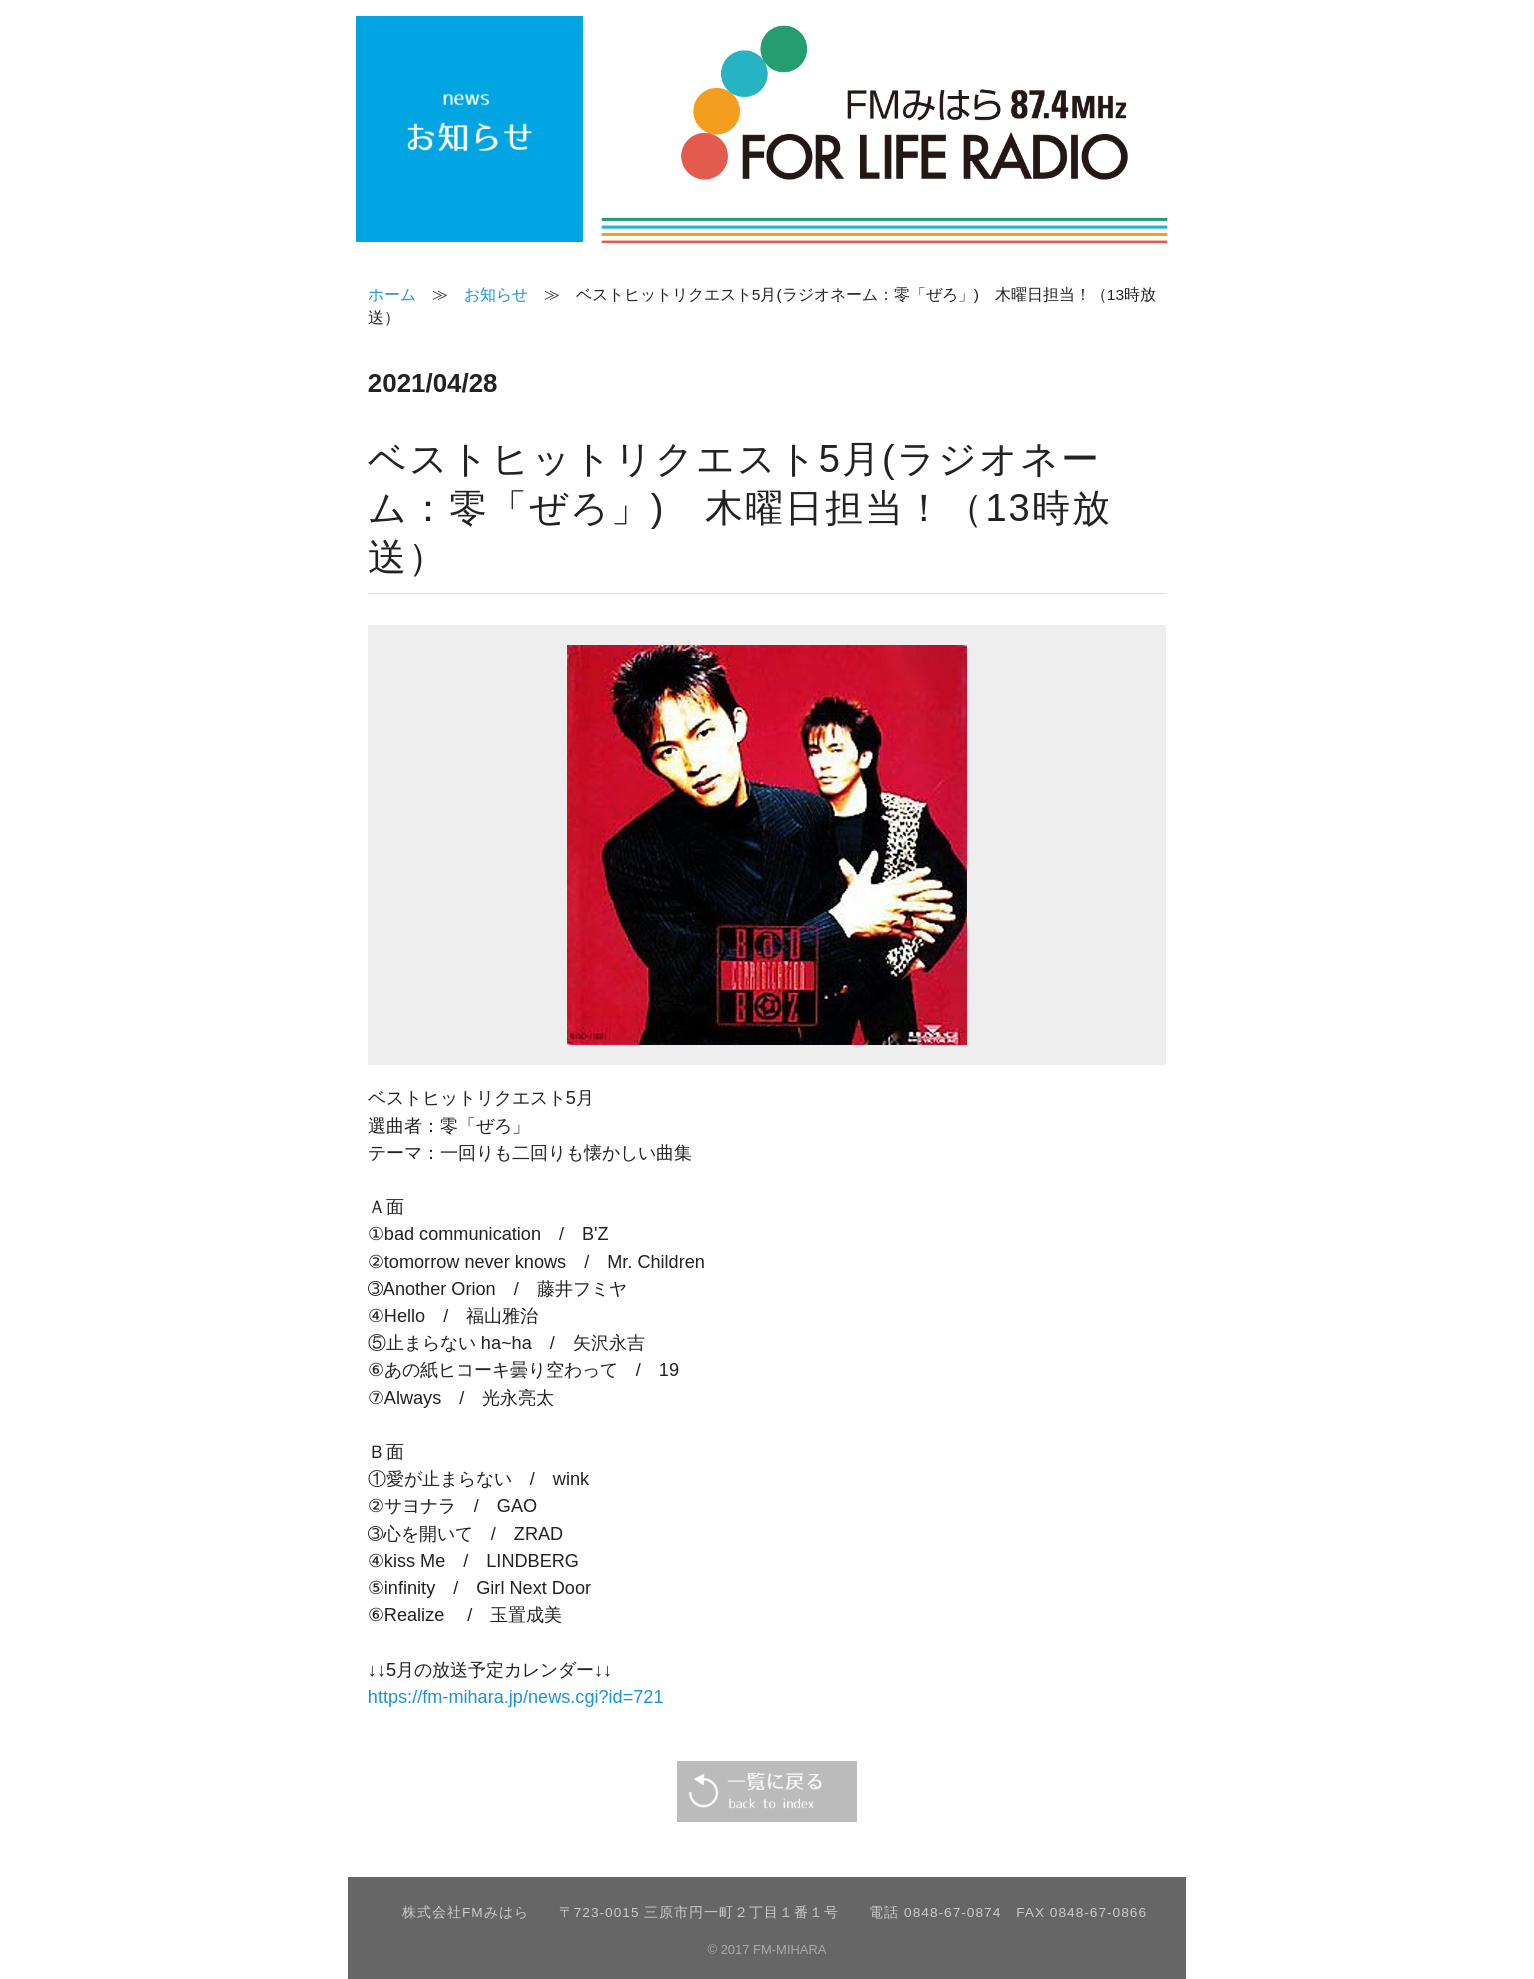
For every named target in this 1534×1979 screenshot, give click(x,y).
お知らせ (496, 294)
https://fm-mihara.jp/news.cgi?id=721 (516, 1697)
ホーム (392, 294)
